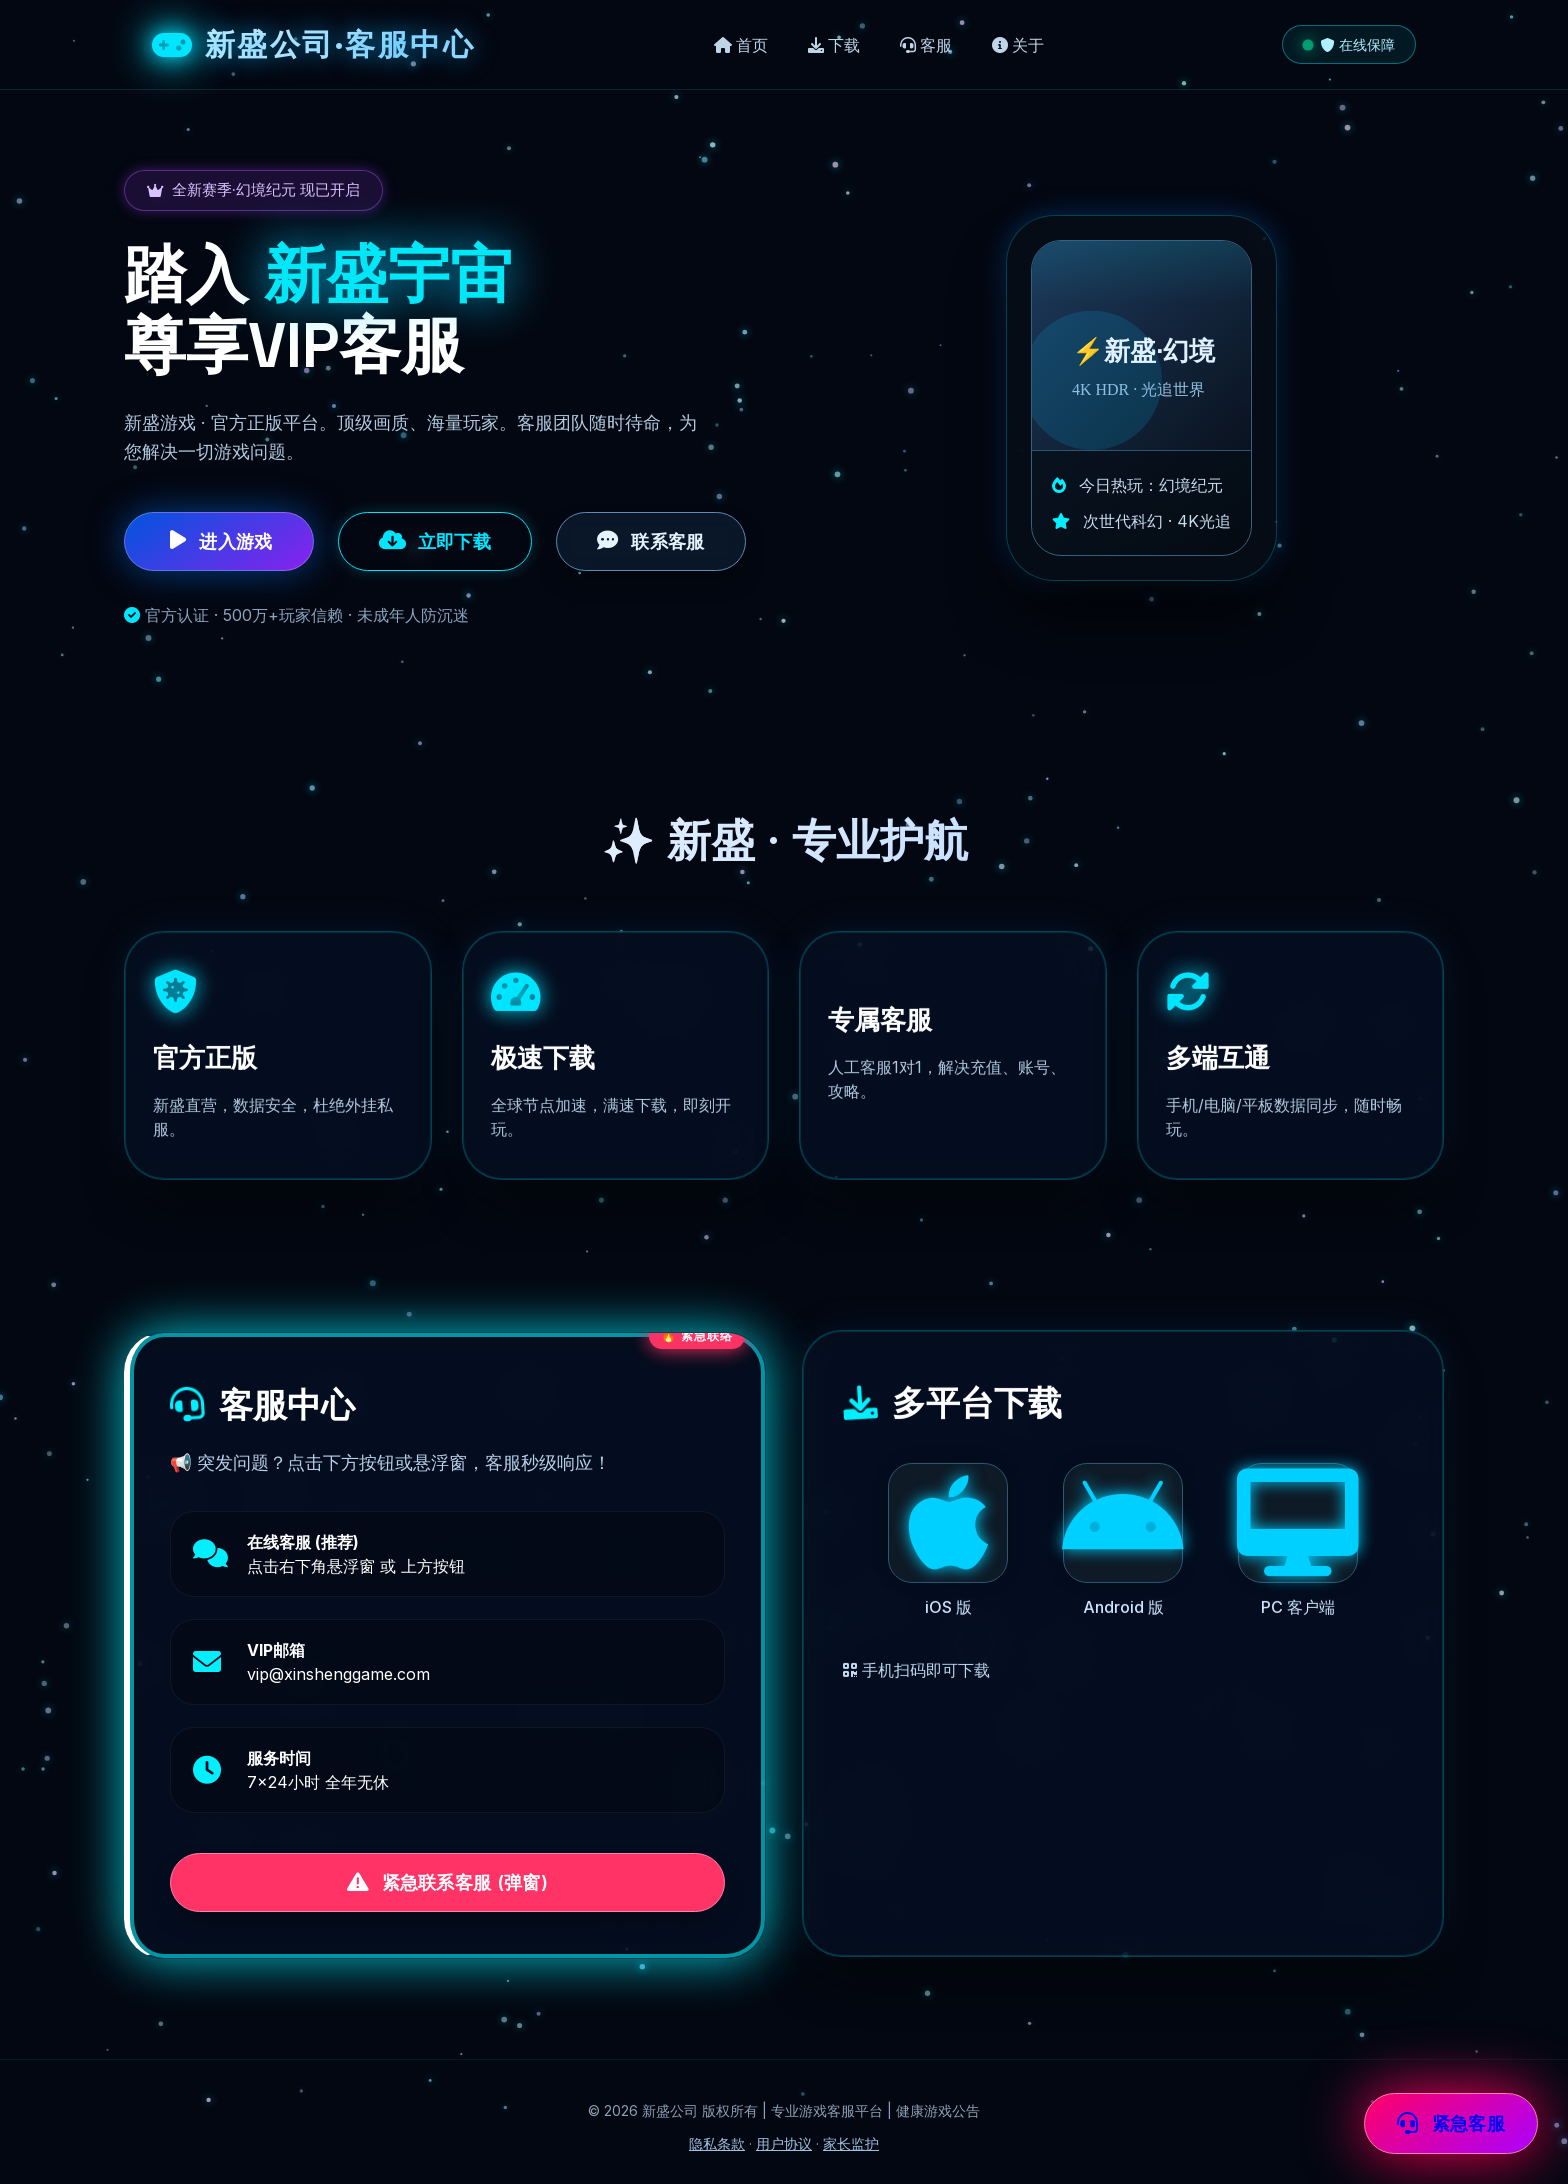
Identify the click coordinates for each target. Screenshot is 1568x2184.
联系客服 (651, 541)
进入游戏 (219, 541)
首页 (741, 45)
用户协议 (784, 2143)
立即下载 (435, 541)
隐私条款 (717, 2143)
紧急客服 (1451, 2124)
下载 (834, 45)
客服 (926, 45)
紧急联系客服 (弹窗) (447, 1883)
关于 (1018, 45)
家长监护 (851, 2143)
